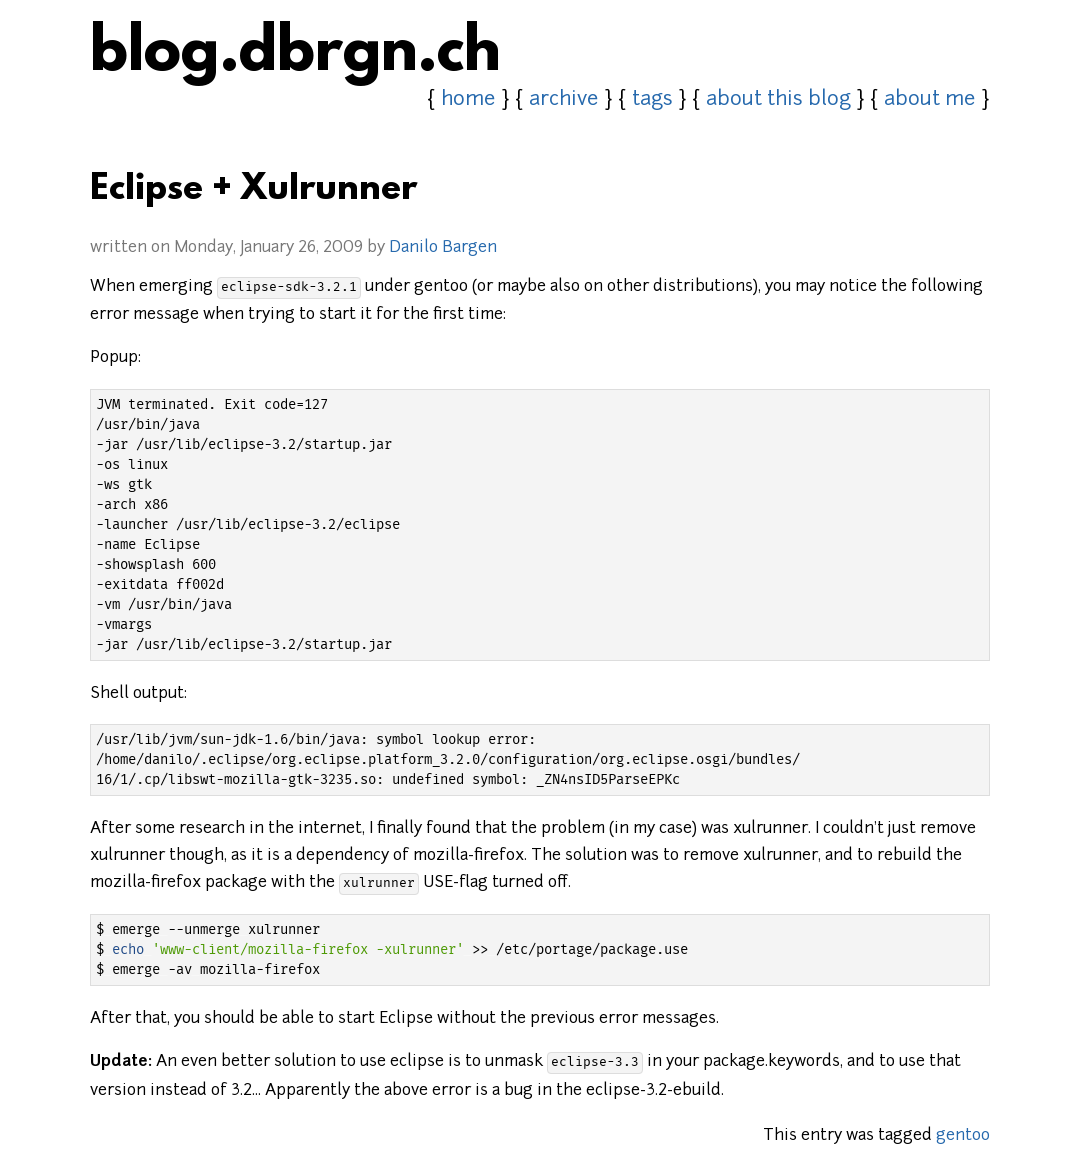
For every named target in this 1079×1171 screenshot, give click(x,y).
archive (564, 100)
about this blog (778, 100)
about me (930, 100)
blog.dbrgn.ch (295, 55)
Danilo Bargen (443, 248)
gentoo (963, 1136)
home (468, 100)
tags (652, 100)
